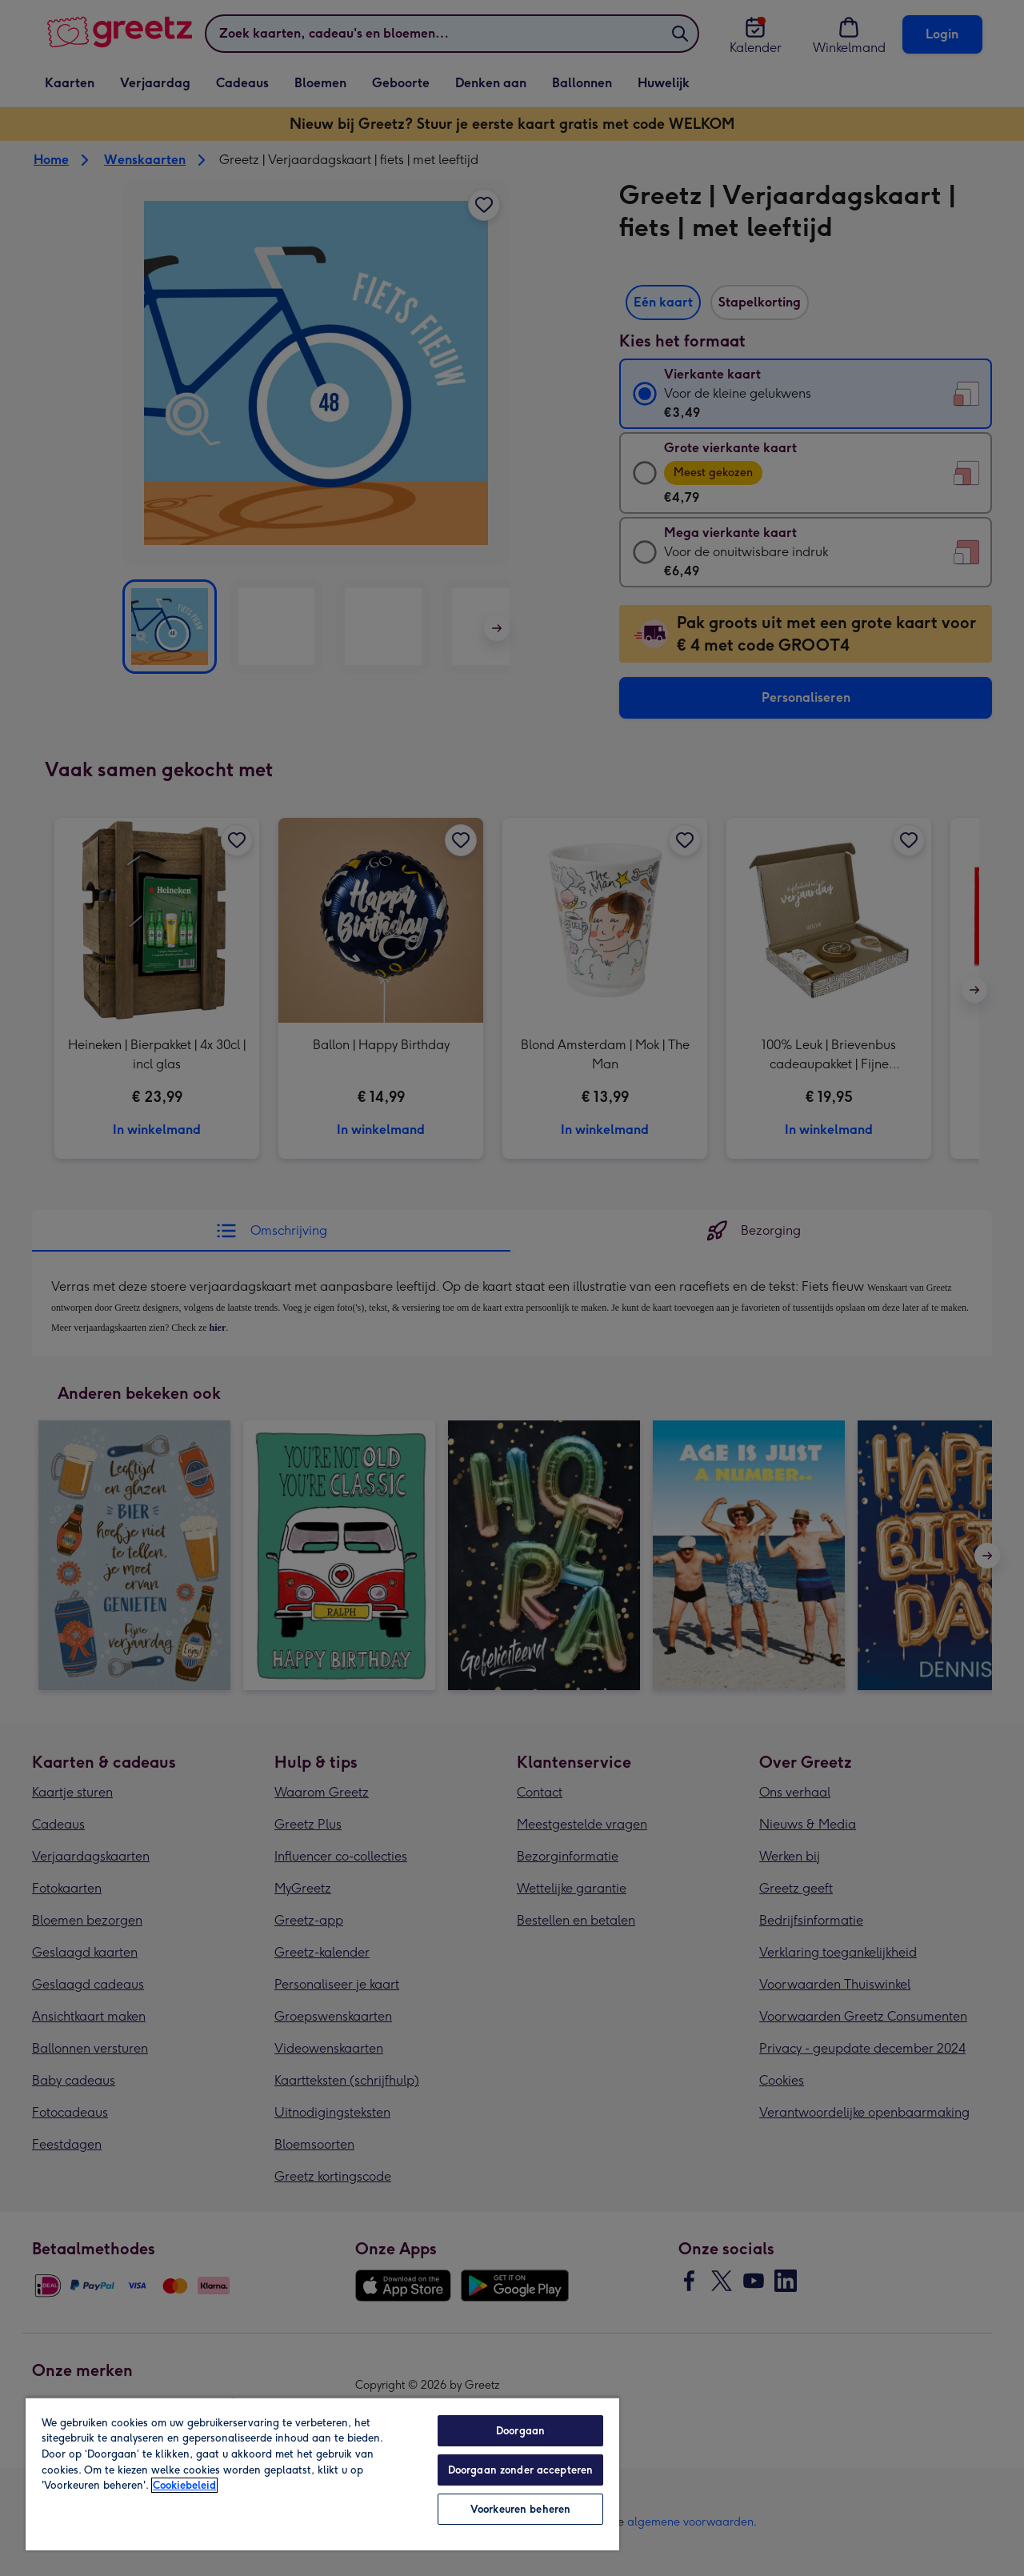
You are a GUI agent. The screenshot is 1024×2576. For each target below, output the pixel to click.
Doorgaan (520, 2431)
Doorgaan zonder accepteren (520, 2470)
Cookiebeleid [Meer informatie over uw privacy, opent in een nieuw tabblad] (184, 2485)
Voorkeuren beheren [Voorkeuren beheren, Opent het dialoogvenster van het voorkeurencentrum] (520, 2509)
